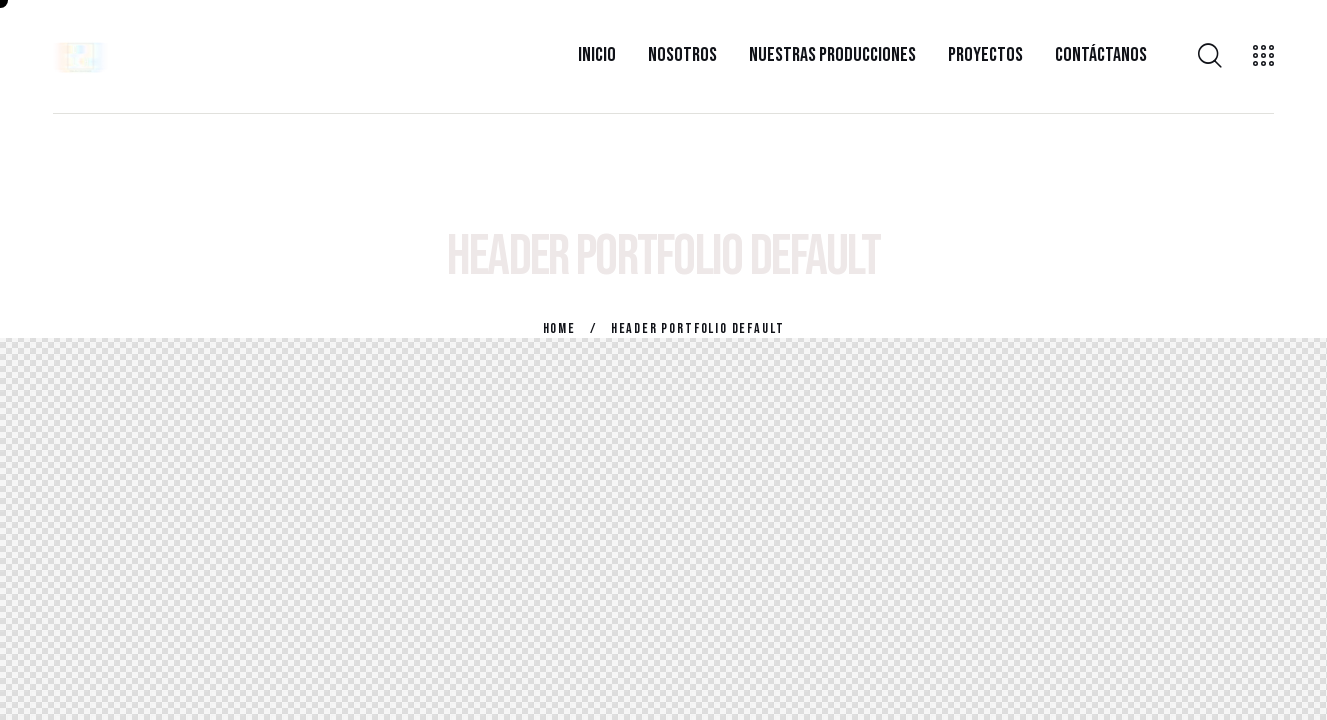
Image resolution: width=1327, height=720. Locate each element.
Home (559, 328)
